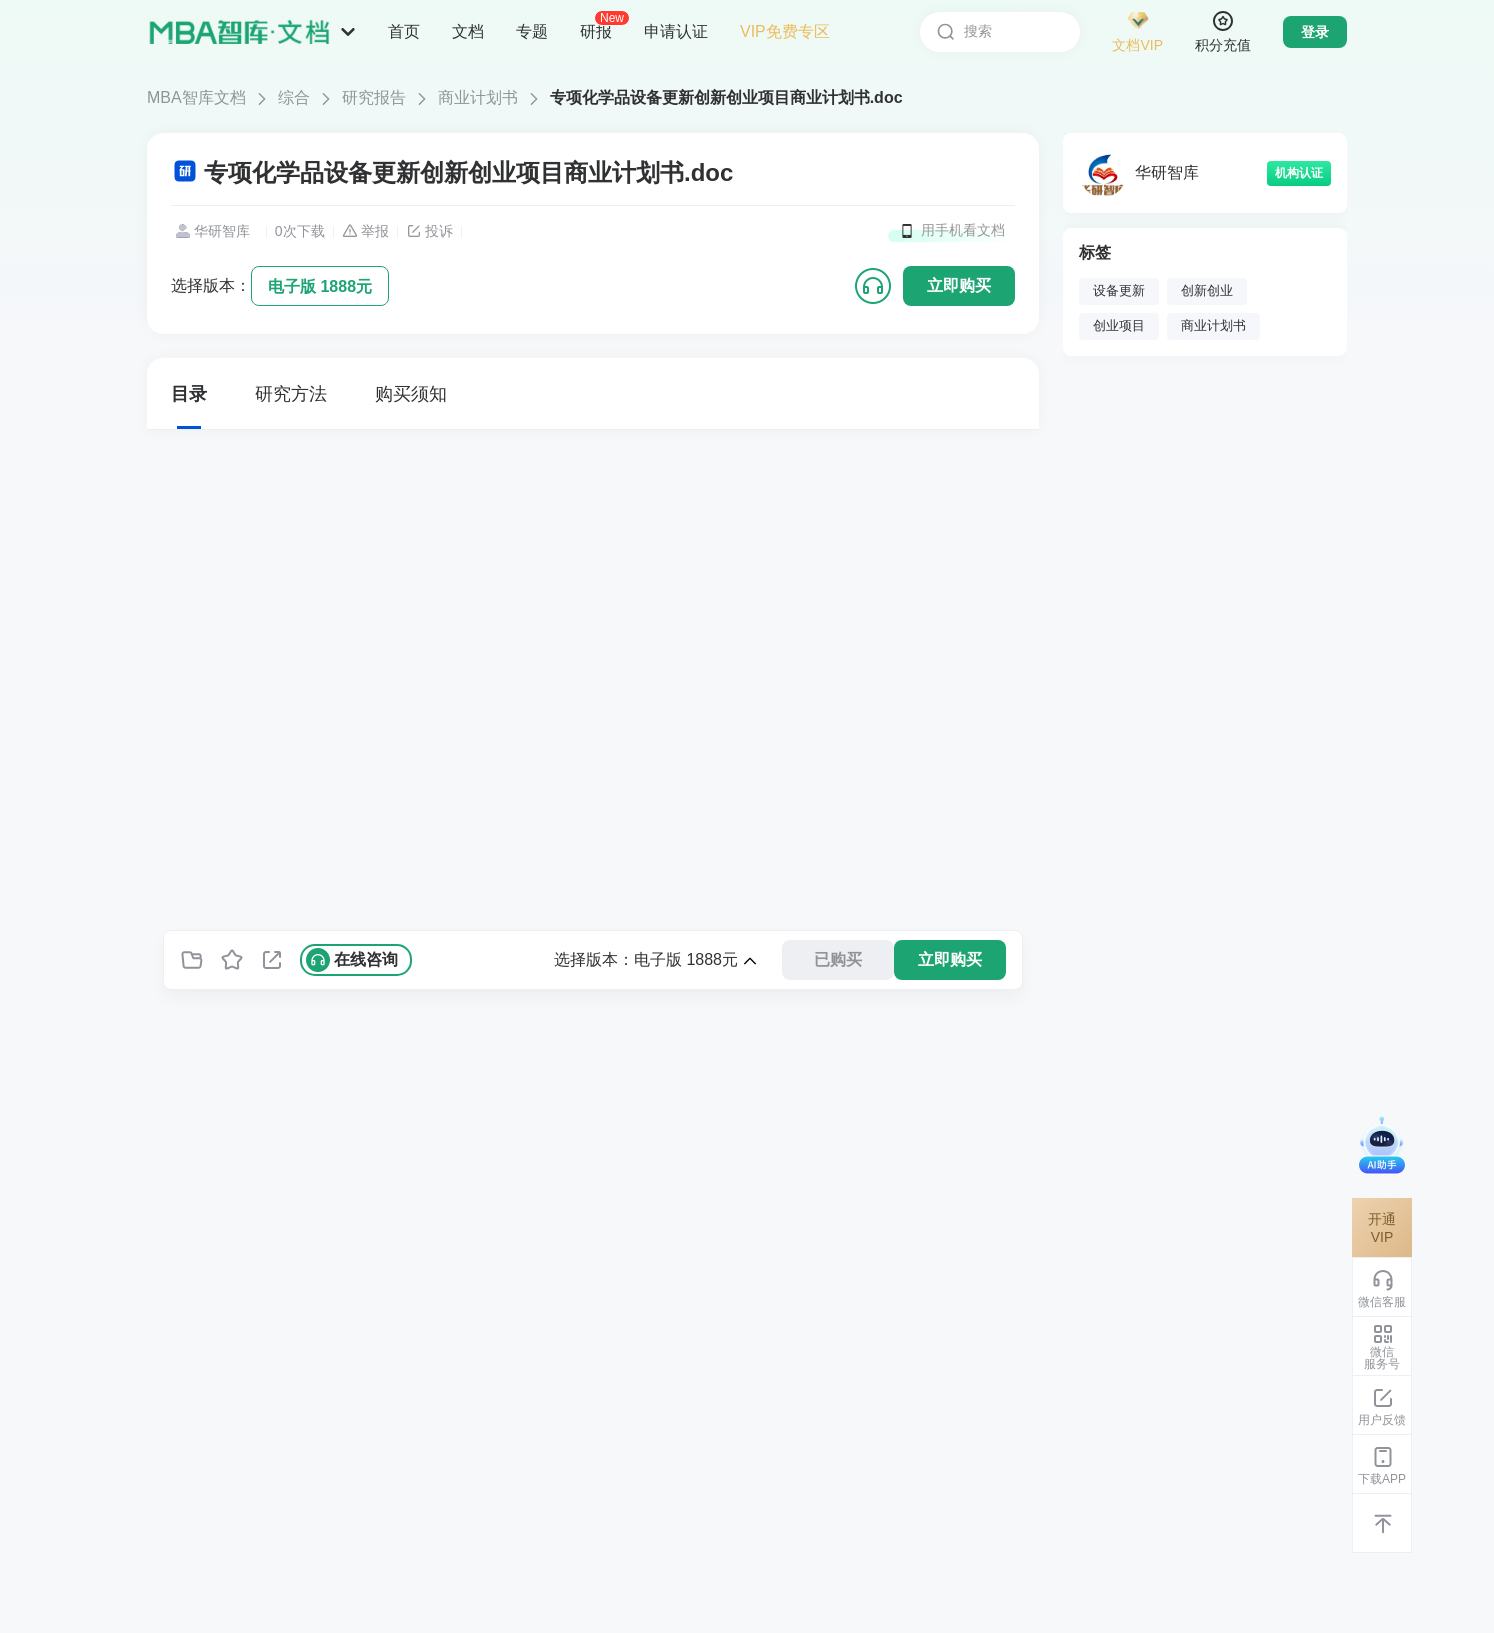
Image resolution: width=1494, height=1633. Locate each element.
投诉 (429, 231)
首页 (404, 31)
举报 (365, 231)
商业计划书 (478, 97)
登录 (1315, 32)
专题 (532, 31)
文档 (468, 31)
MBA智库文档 (196, 97)
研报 (596, 31)
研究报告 (374, 97)
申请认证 (676, 31)
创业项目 (1119, 326)
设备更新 (1119, 291)
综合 (294, 97)
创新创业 (1207, 291)
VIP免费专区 (785, 31)
